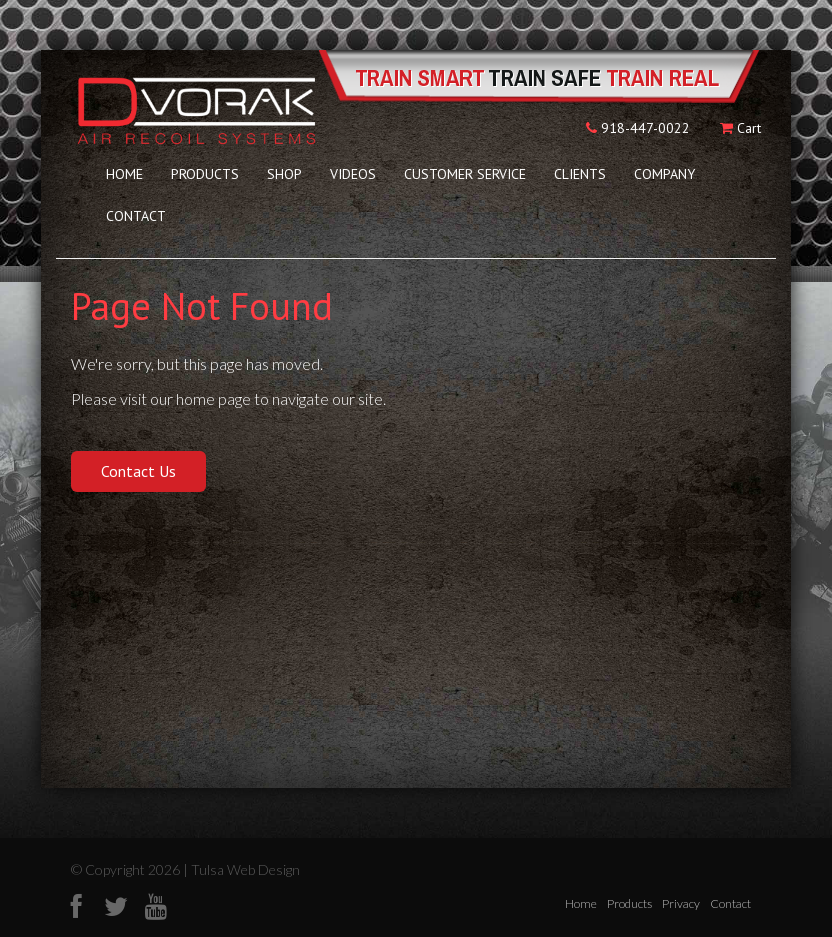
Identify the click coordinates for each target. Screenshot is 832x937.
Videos (353, 174)
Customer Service (465, 174)
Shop (284, 174)
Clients (580, 174)
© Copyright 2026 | (131, 869)
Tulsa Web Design (245, 869)
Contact (136, 216)
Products (205, 174)
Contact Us (138, 471)
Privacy (681, 903)
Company (664, 174)
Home (124, 174)
